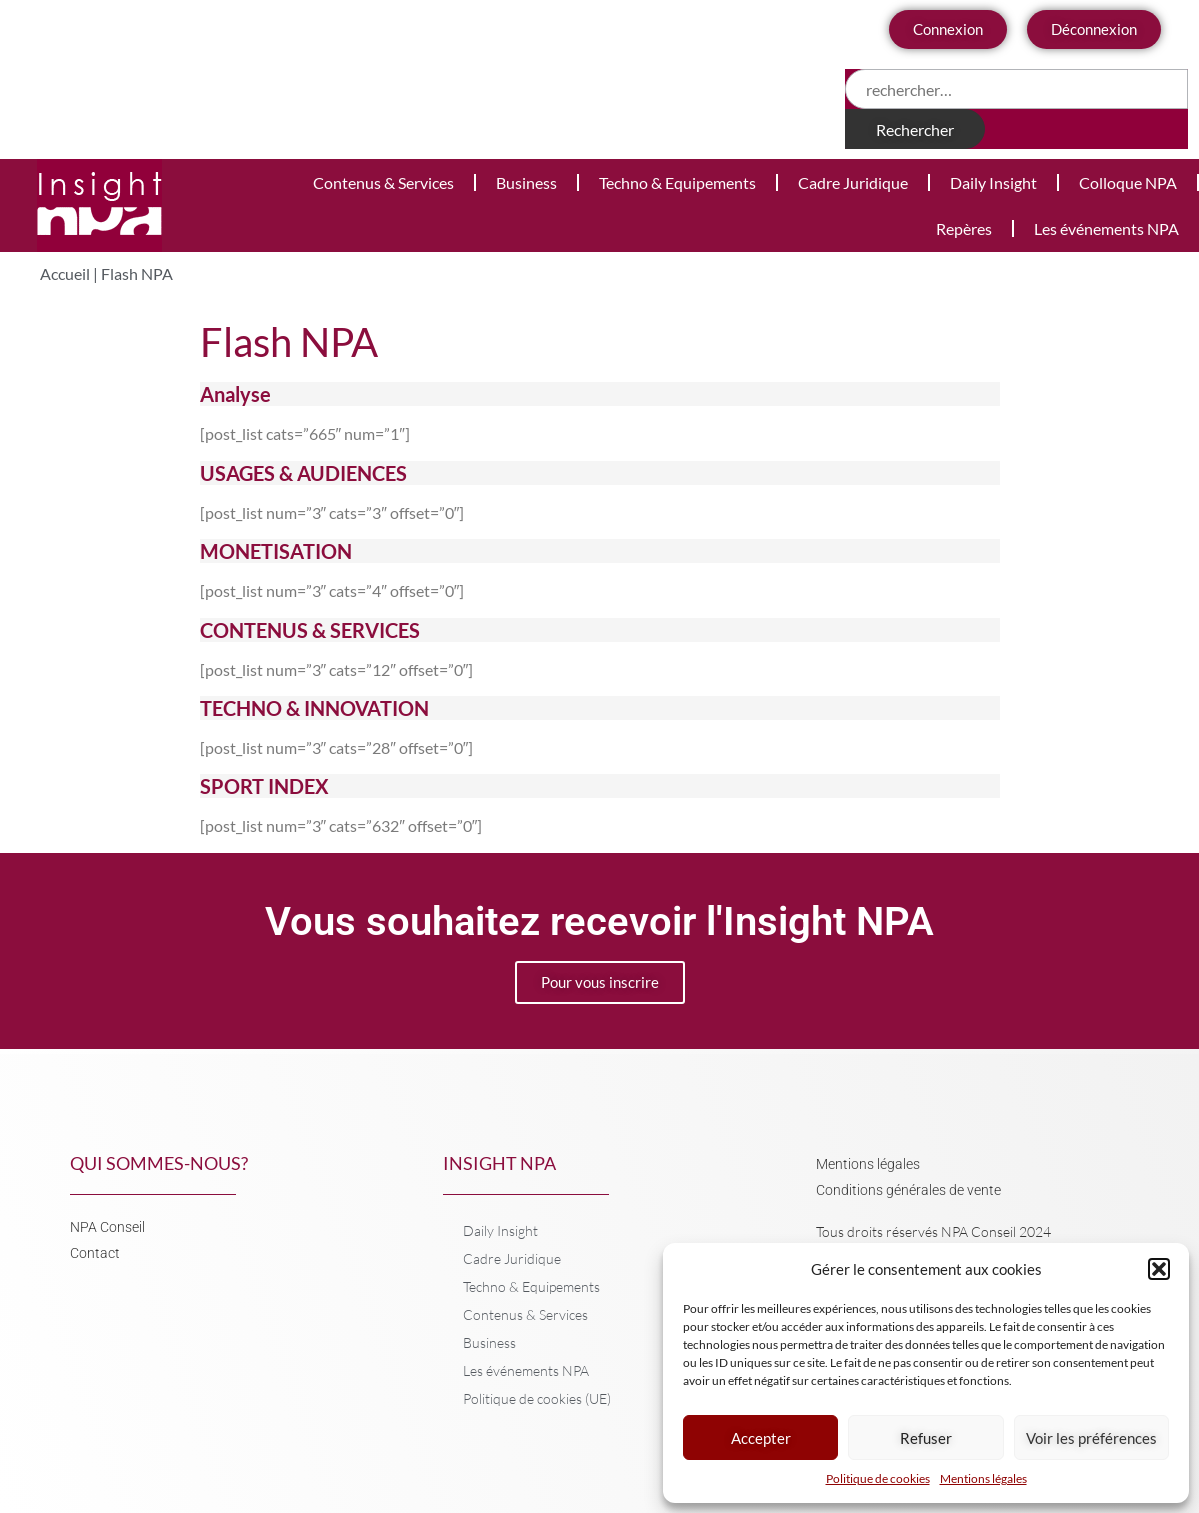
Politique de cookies (878, 1478)
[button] (1159, 1269)
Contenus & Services (383, 182)
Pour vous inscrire (600, 982)
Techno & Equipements (677, 182)
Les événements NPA (1106, 228)
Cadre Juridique (853, 182)
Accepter (761, 1438)
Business (526, 182)
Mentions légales (983, 1478)
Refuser (926, 1438)
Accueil (65, 273)
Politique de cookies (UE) (537, 1398)
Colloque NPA (1128, 182)
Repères (964, 228)
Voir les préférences (1091, 1438)
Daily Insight (993, 182)
